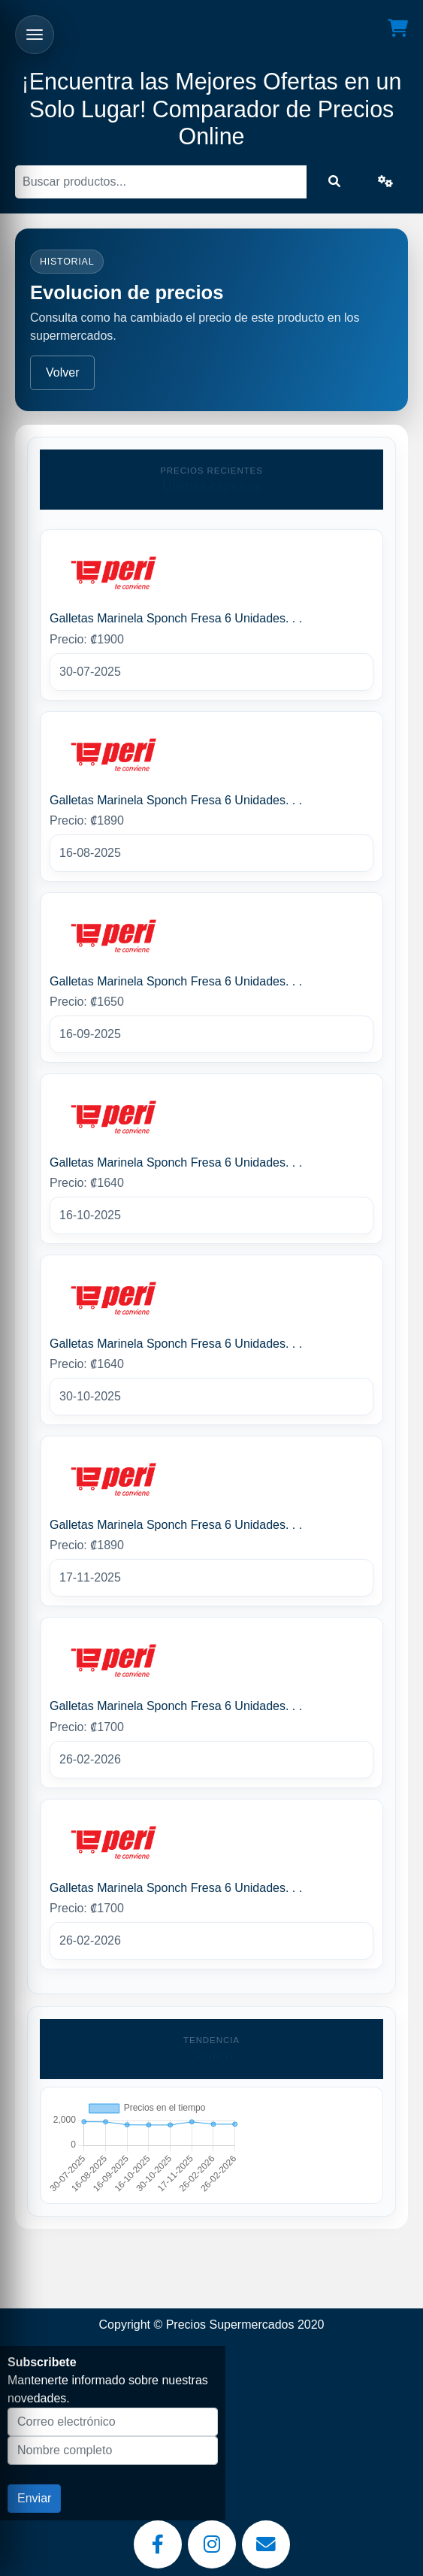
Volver (62, 372)
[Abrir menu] (34, 34)
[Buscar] (161, 181)
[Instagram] (212, 2544)
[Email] (266, 2544)
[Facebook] (158, 2544)
